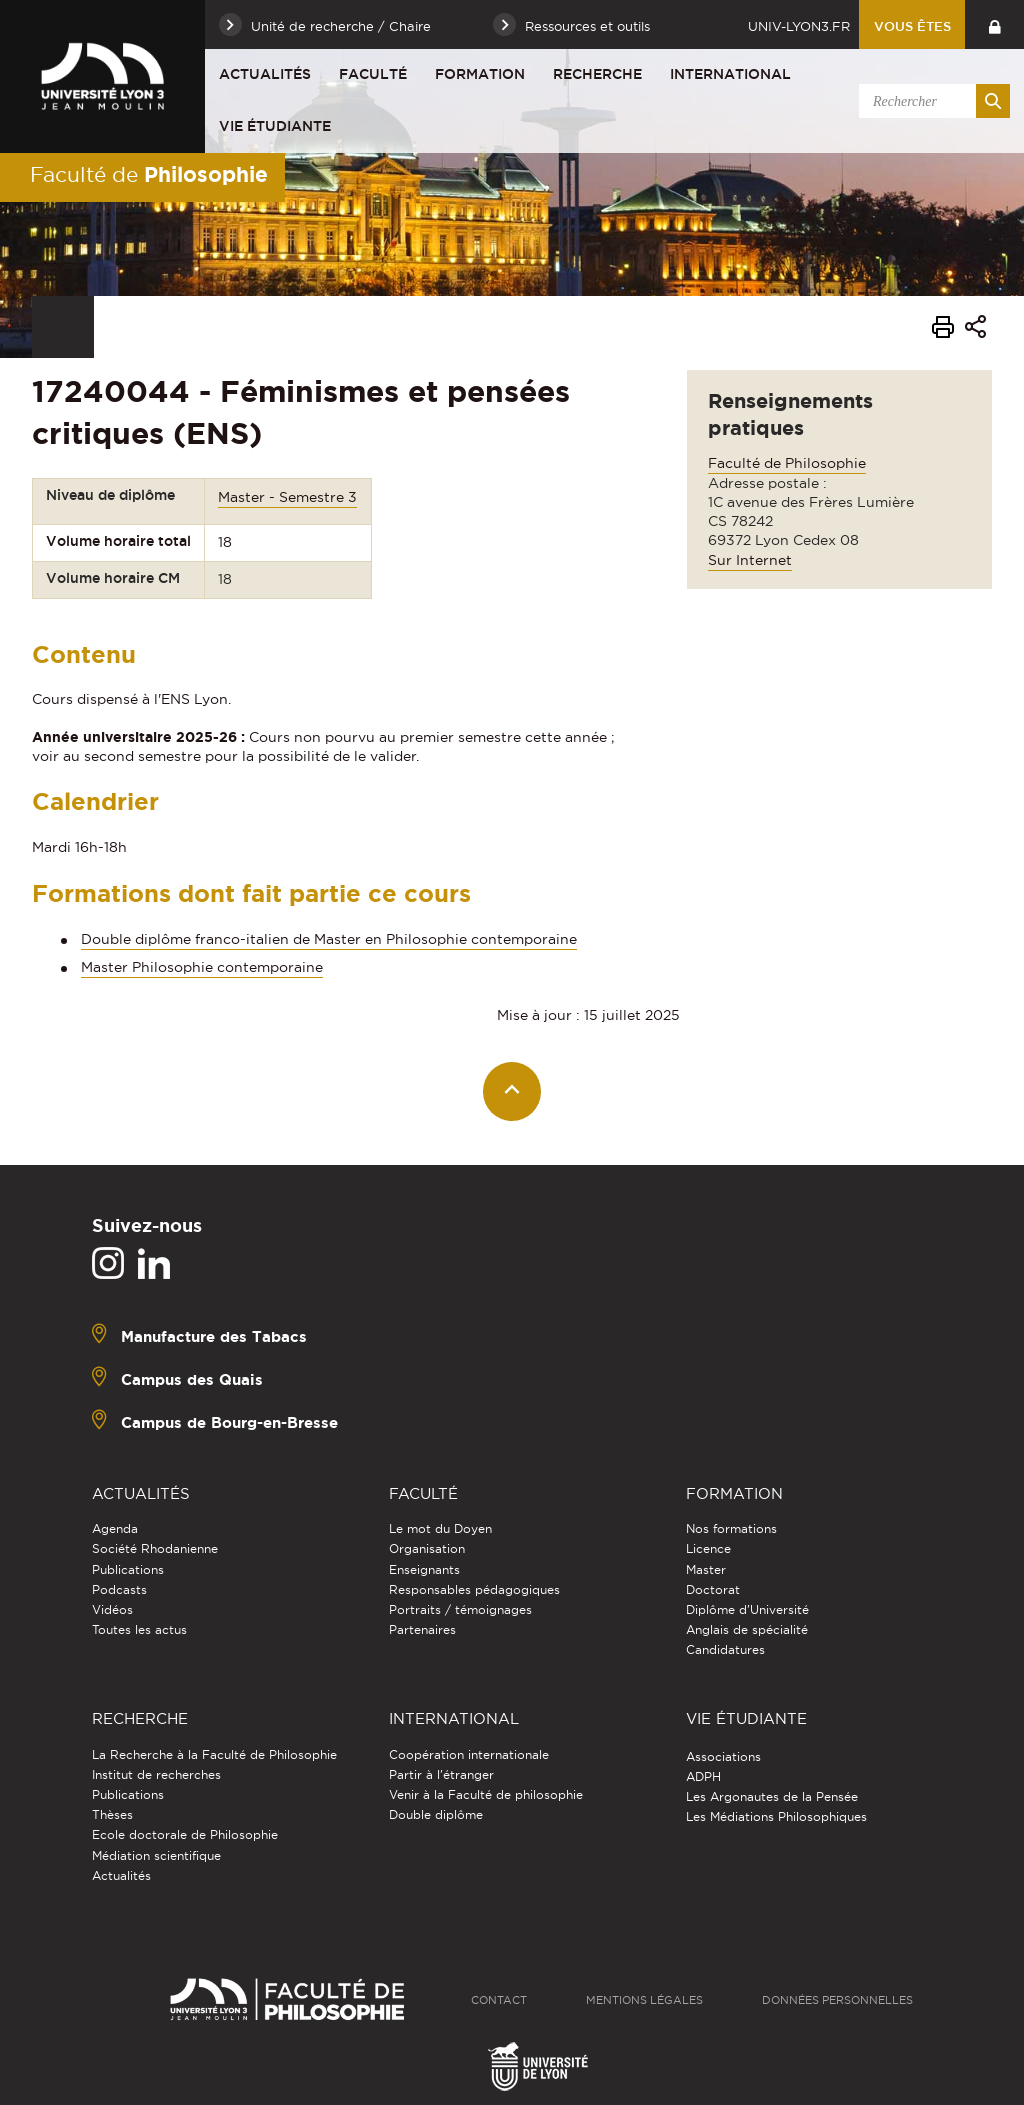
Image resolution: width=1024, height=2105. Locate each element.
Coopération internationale (469, 1754)
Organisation (427, 1548)
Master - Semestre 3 (287, 497)
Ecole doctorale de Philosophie (185, 1834)
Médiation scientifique (156, 1855)
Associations (723, 1756)
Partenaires (422, 1629)
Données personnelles (837, 2000)
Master (706, 1569)
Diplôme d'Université (747, 1609)
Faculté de (149, 174)
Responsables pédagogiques (474, 1589)
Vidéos (112, 1609)
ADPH (703, 1776)
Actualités (265, 74)
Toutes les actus (139, 1629)
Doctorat (713, 1589)
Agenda (115, 1528)
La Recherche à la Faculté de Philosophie (214, 1754)
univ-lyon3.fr (799, 26)
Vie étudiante (275, 126)
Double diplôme (436, 1814)
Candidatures (725, 1649)
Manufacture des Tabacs (214, 1336)
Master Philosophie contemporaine (202, 967)
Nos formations (731, 1528)
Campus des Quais (192, 1379)
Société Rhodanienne (155, 1548)
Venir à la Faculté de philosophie (486, 1794)
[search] (931, 101)
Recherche (597, 74)
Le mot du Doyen (440, 1528)
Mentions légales (644, 2000)
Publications (128, 1569)
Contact (499, 2000)
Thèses (112, 1814)
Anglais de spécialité (747, 1629)
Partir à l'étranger (441, 1774)
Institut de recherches (156, 1774)
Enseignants (424, 1569)
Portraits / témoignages (460, 1609)
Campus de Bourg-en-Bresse (229, 1422)
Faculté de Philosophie (787, 463)
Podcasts (119, 1589)
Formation (480, 74)
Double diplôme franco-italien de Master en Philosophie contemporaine (329, 939)
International (730, 74)
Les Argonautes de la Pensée (772, 1796)
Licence (708, 1548)
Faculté (373, 74)
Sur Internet (750, 560)
